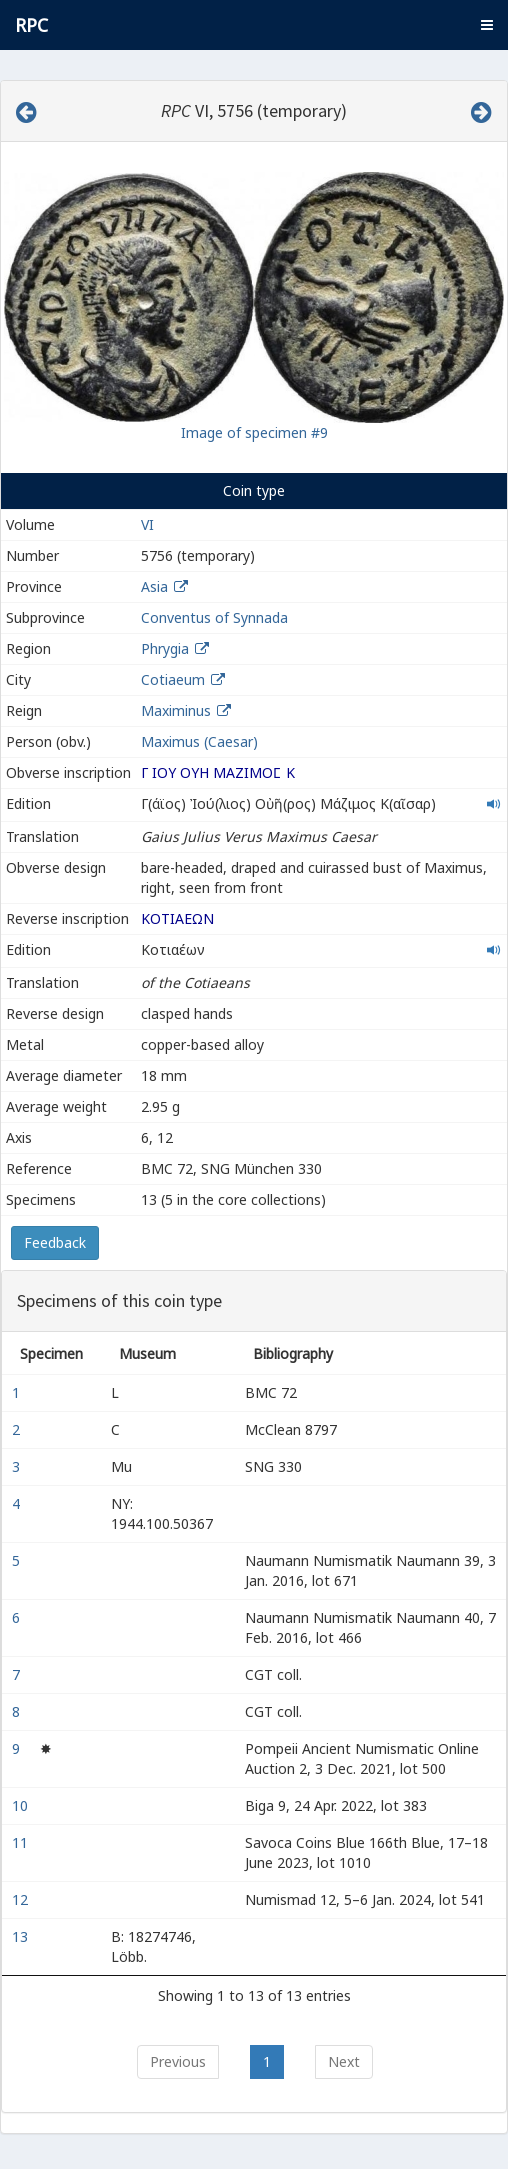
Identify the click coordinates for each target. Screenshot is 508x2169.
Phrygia (165, 648)
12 (22, 1899)
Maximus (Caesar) (199, 741)
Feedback (55, 1242)
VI (147, 524)
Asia (154, 586)
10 (22, 1805)
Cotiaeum (173, 679)
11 (22, 1842)
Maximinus (176, 710)
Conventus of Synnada (214, 617)
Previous (178, 2061)
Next (344, 2061)
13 (22, 1936)
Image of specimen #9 (254, 432)
